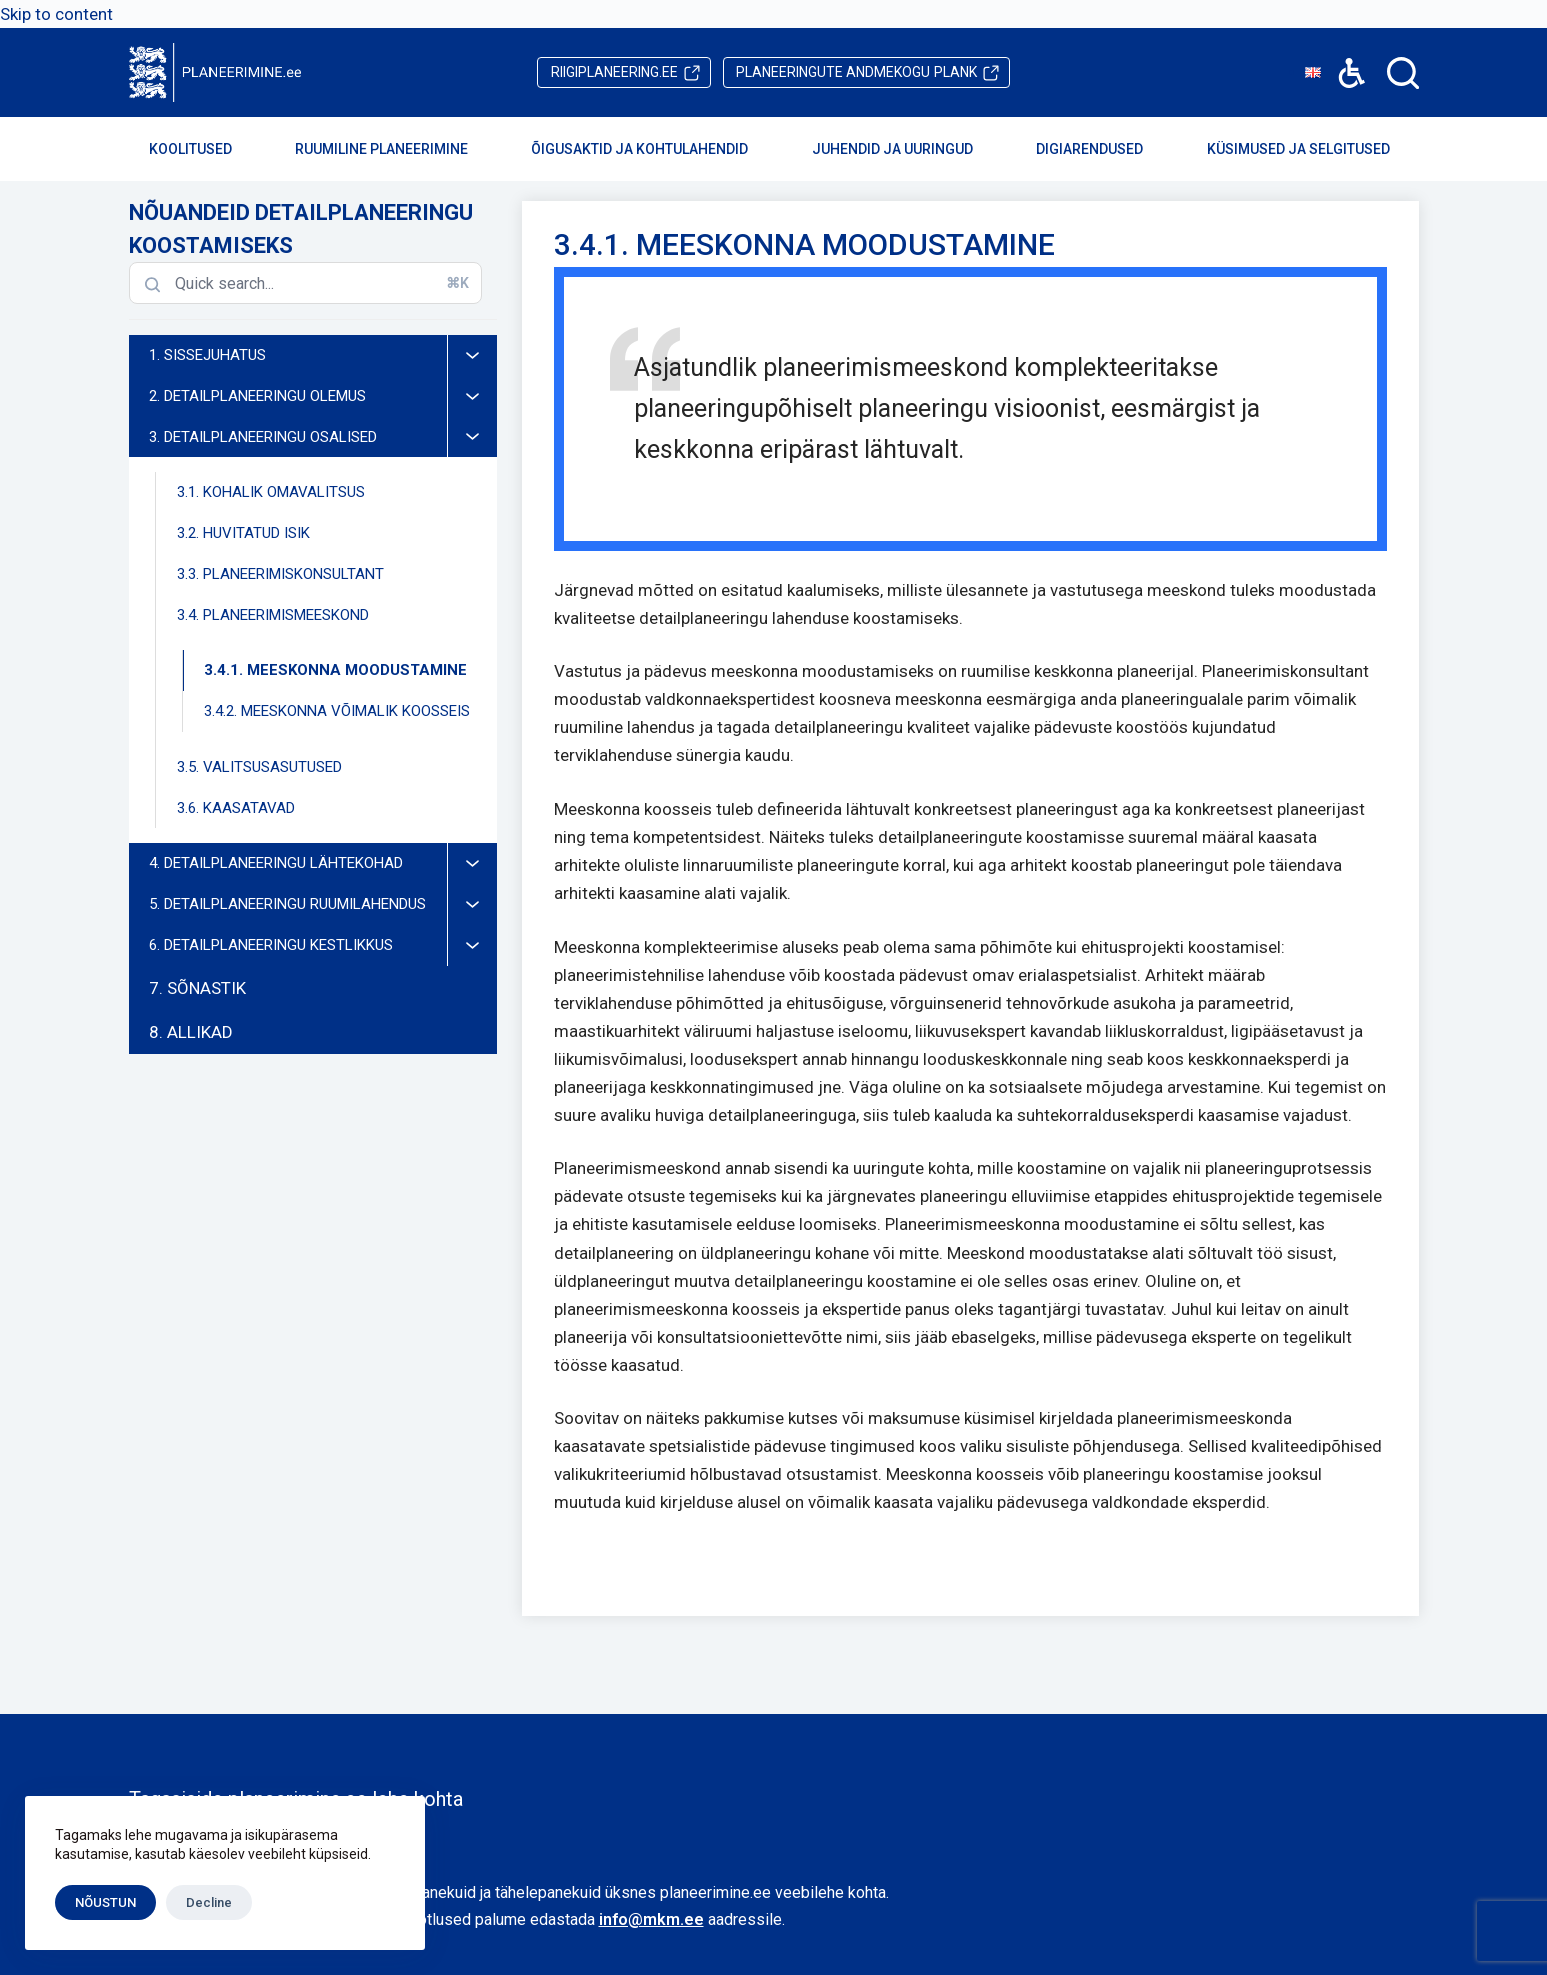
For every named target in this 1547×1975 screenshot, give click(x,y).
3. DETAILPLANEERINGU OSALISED (323, 437)
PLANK (856, 72)
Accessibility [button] (1341, 58)
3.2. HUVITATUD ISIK (243, 533)
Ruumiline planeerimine (395, 149)
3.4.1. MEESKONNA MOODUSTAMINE (335, 670)
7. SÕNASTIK (197, 988)
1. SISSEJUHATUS (323, 355)
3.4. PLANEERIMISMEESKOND (337, 615)
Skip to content (56, 14)
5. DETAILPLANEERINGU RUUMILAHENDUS (323, 904)
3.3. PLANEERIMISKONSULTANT (280, 574)
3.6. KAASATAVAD (236, 808)
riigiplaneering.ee (614, 72)
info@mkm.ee (651, 1919)
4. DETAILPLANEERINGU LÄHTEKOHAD (323, 863)
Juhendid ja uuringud (906, 149)
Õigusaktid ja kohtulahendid (653, 149)
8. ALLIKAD (191, 1032)
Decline (209, 1902)
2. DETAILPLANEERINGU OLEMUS (323, 396)
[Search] (1403, 73)
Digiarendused (1103, 149)
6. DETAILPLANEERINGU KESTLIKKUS (323, 945)
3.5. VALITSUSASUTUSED (259, 767)
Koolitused (204, 149)
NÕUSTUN (105, 1902)
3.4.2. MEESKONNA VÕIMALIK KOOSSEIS (337, 711)
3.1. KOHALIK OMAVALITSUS (271, 492)
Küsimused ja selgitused (1312, 149)
